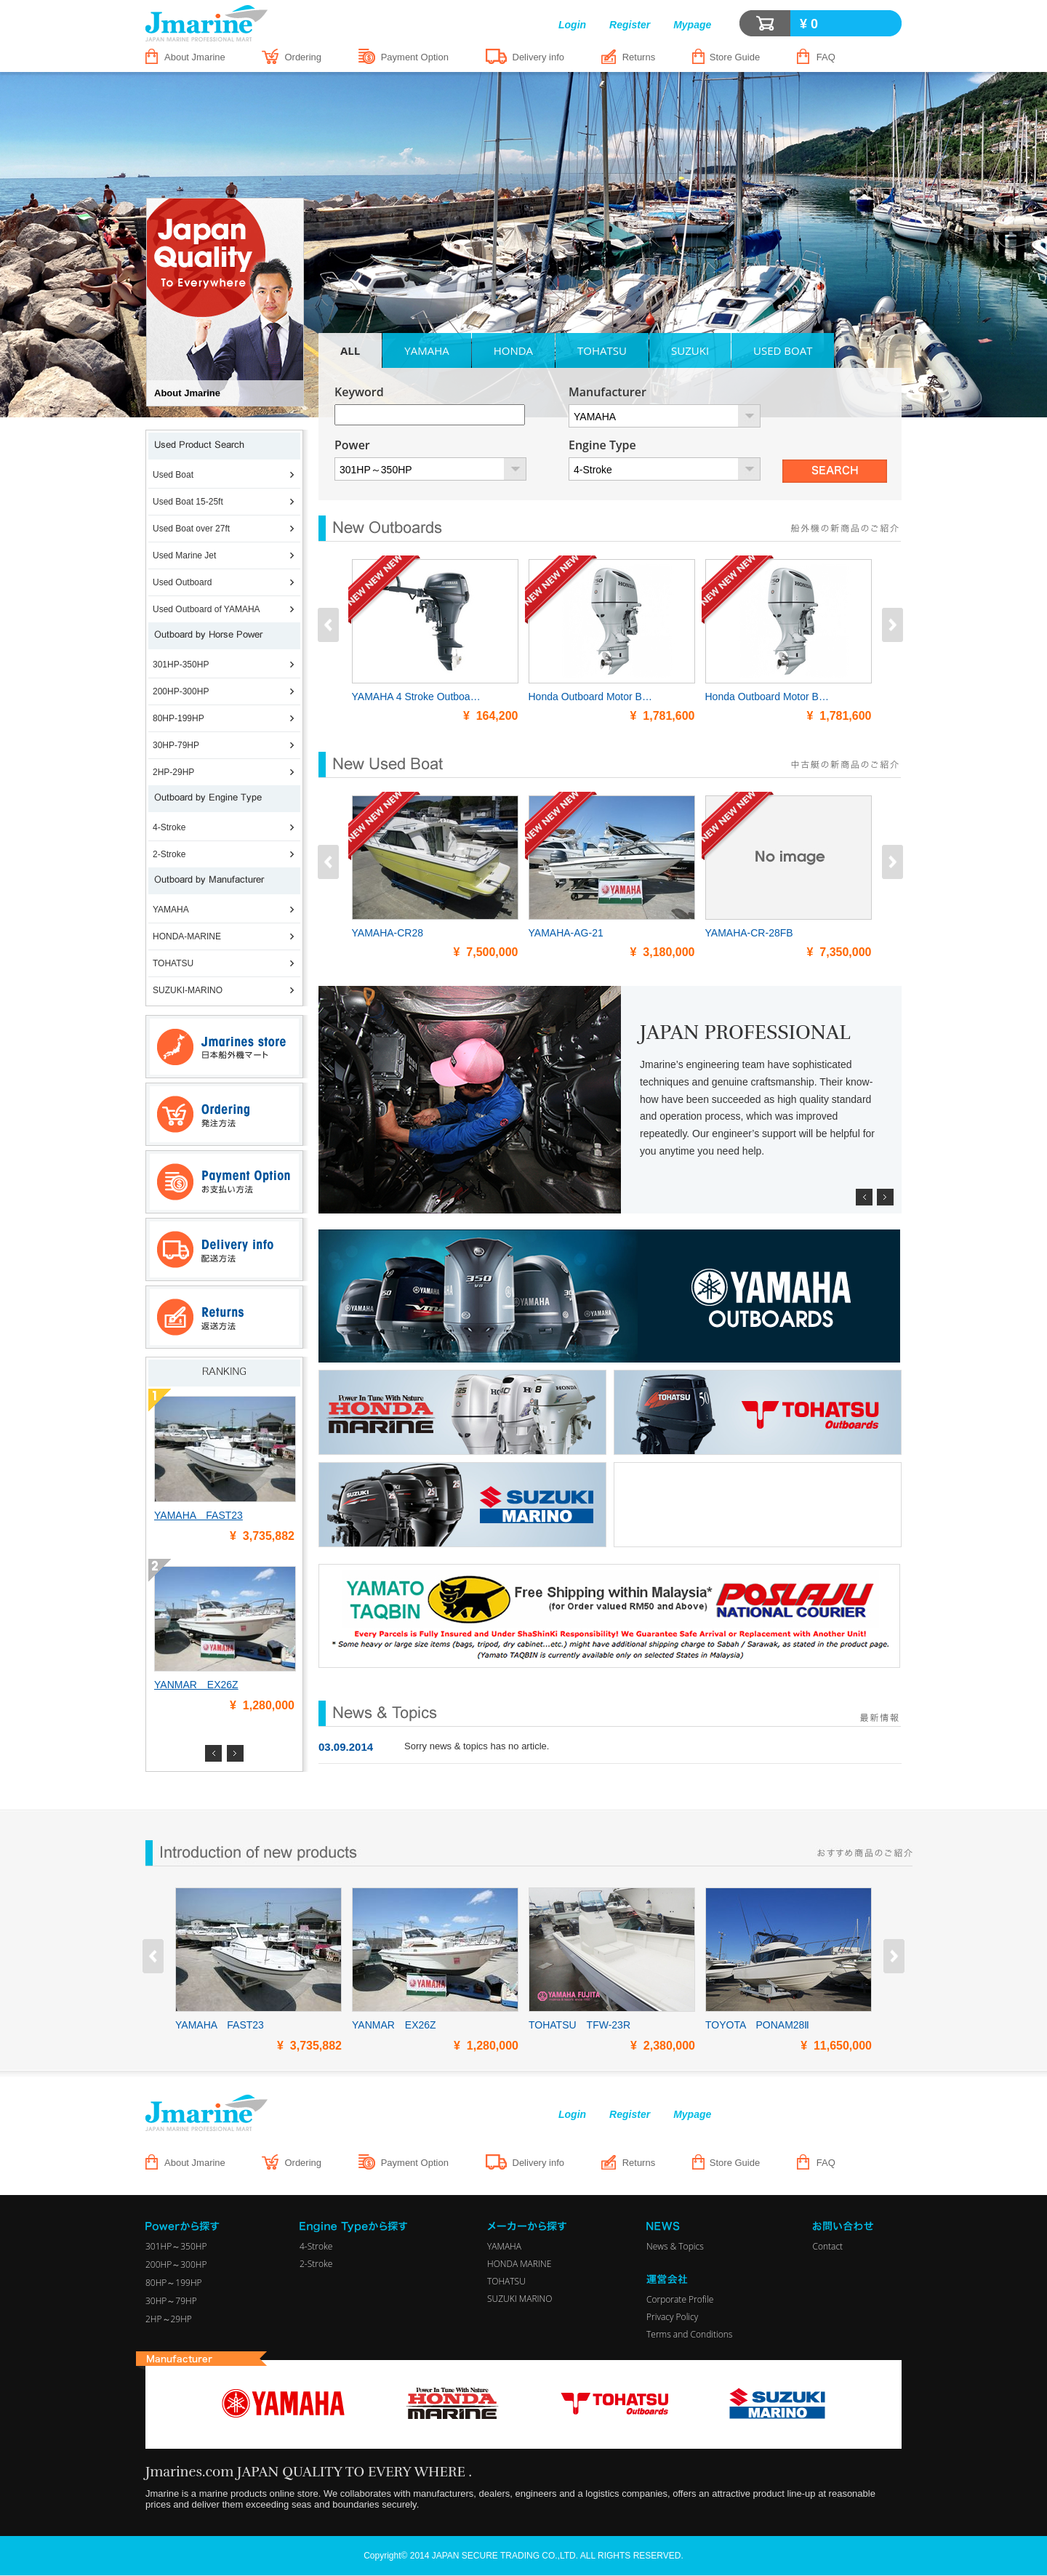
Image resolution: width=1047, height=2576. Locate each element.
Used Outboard (182, 582)
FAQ (826, 57)
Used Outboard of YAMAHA (206, 609)
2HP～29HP (168, 2319)
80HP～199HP (173, 2282)
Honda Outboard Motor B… (590, 696)
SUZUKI (690, 350)
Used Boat (173, 475)
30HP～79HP (171, 2301)
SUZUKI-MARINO (187, 990)
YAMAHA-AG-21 (566, 933)
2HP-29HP (173, 772)
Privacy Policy (672, 2317)
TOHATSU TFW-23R (579, 2025)
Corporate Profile (679, 2299)
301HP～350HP (175, 2246)
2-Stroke (169, 854)
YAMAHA (171, 909)
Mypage (692, 25)
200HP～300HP (175, 2264)
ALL (350, 350)
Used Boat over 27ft (191, 528)
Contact (827, 2246)
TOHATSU (173, 963)
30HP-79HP (176, 745)
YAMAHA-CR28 (388, 933)
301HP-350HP (181, 664)
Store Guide (735, 57)
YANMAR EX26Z (196, 1684)
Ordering (302, 57)
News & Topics (675, 2246)
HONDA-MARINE (187, 936)
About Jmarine (194, 57)
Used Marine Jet (184, 555)
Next (235, 1753)
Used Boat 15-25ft (188, 502)
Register (629, 25)
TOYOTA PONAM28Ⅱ (757, 2025)
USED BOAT (782, 350)
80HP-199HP (178, 718)
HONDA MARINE (519, 2264)
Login (572, 25)
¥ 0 (809, 24)
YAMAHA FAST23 (198, 1515)
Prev (213, 1753)
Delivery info (539, 57)
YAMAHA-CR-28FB (749, 933)
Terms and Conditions (689, 2334)
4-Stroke (169, 827)
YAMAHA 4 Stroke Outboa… (416, 696)
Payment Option (415, 57)
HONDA (513, 350)
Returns (639, 57)
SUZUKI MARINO (519, 2298)
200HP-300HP (181, 691)
